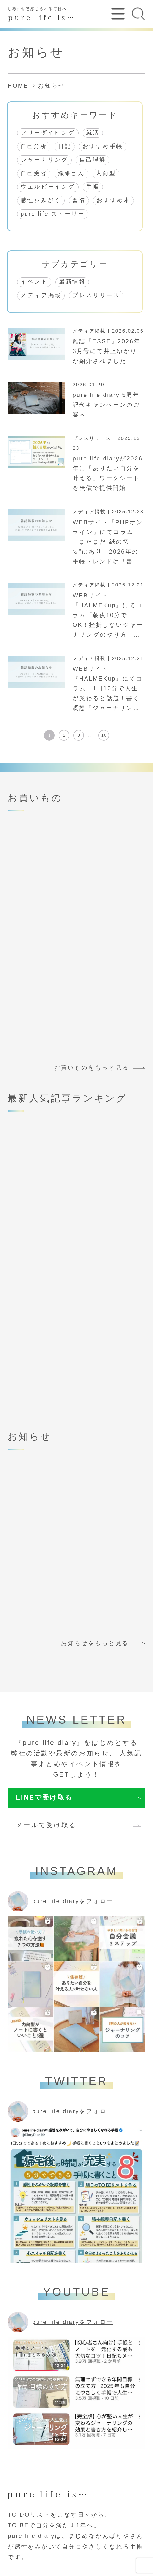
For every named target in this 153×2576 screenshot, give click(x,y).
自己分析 (34, 146)
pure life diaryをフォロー (72, 1901)
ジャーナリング (44, 159)
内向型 (106, 173)
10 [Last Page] (104, 735)
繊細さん (71, 173)
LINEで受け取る (44, 1797)
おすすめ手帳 (102, 146)
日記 (64, 146)
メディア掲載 (41, 295)
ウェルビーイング (48, 186)
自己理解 (92, 159)
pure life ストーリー (53, 214)
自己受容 (34, 173)
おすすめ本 (114, 200)
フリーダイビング (48, 132)
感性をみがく (41, 200)
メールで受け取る (46, 1825)
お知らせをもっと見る (95, 1643)
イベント (34, 281)
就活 (92, 132)
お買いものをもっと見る (91, 1067)
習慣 (78, 200)
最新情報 (72, 281)
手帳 (92, 186)
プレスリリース (96, 295)
